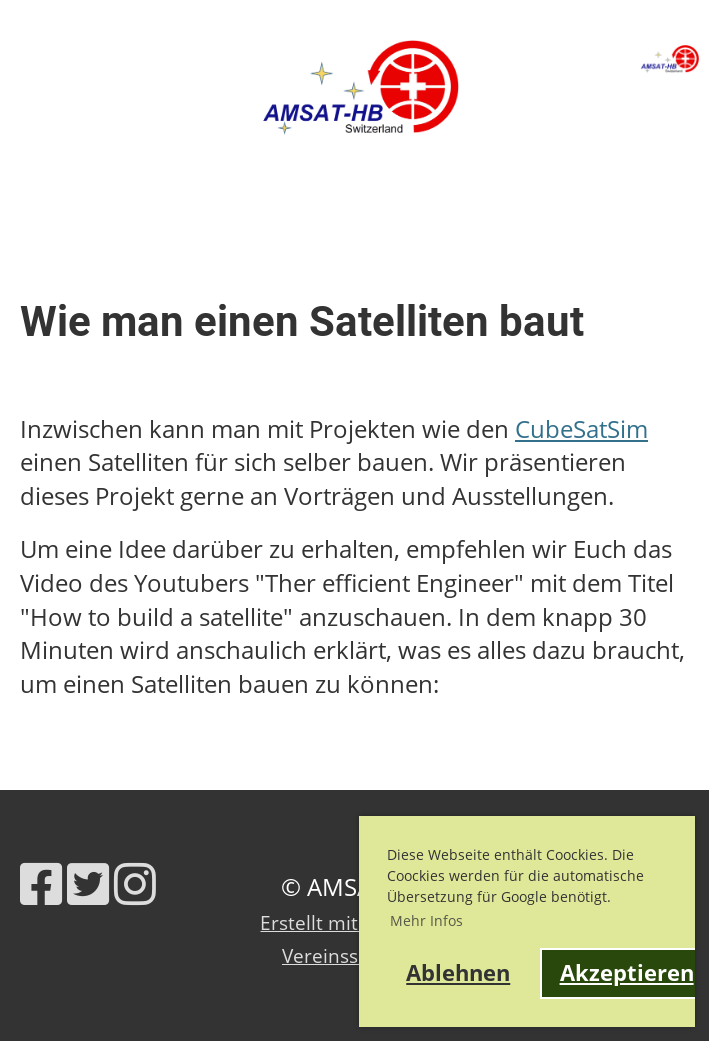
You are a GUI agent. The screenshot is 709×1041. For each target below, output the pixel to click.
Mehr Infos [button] (426, 920)
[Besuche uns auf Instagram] (135, 883)
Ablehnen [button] (458, 972)
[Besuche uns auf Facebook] (41, 883)
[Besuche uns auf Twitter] (88, 883)
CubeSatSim (581, 428)
